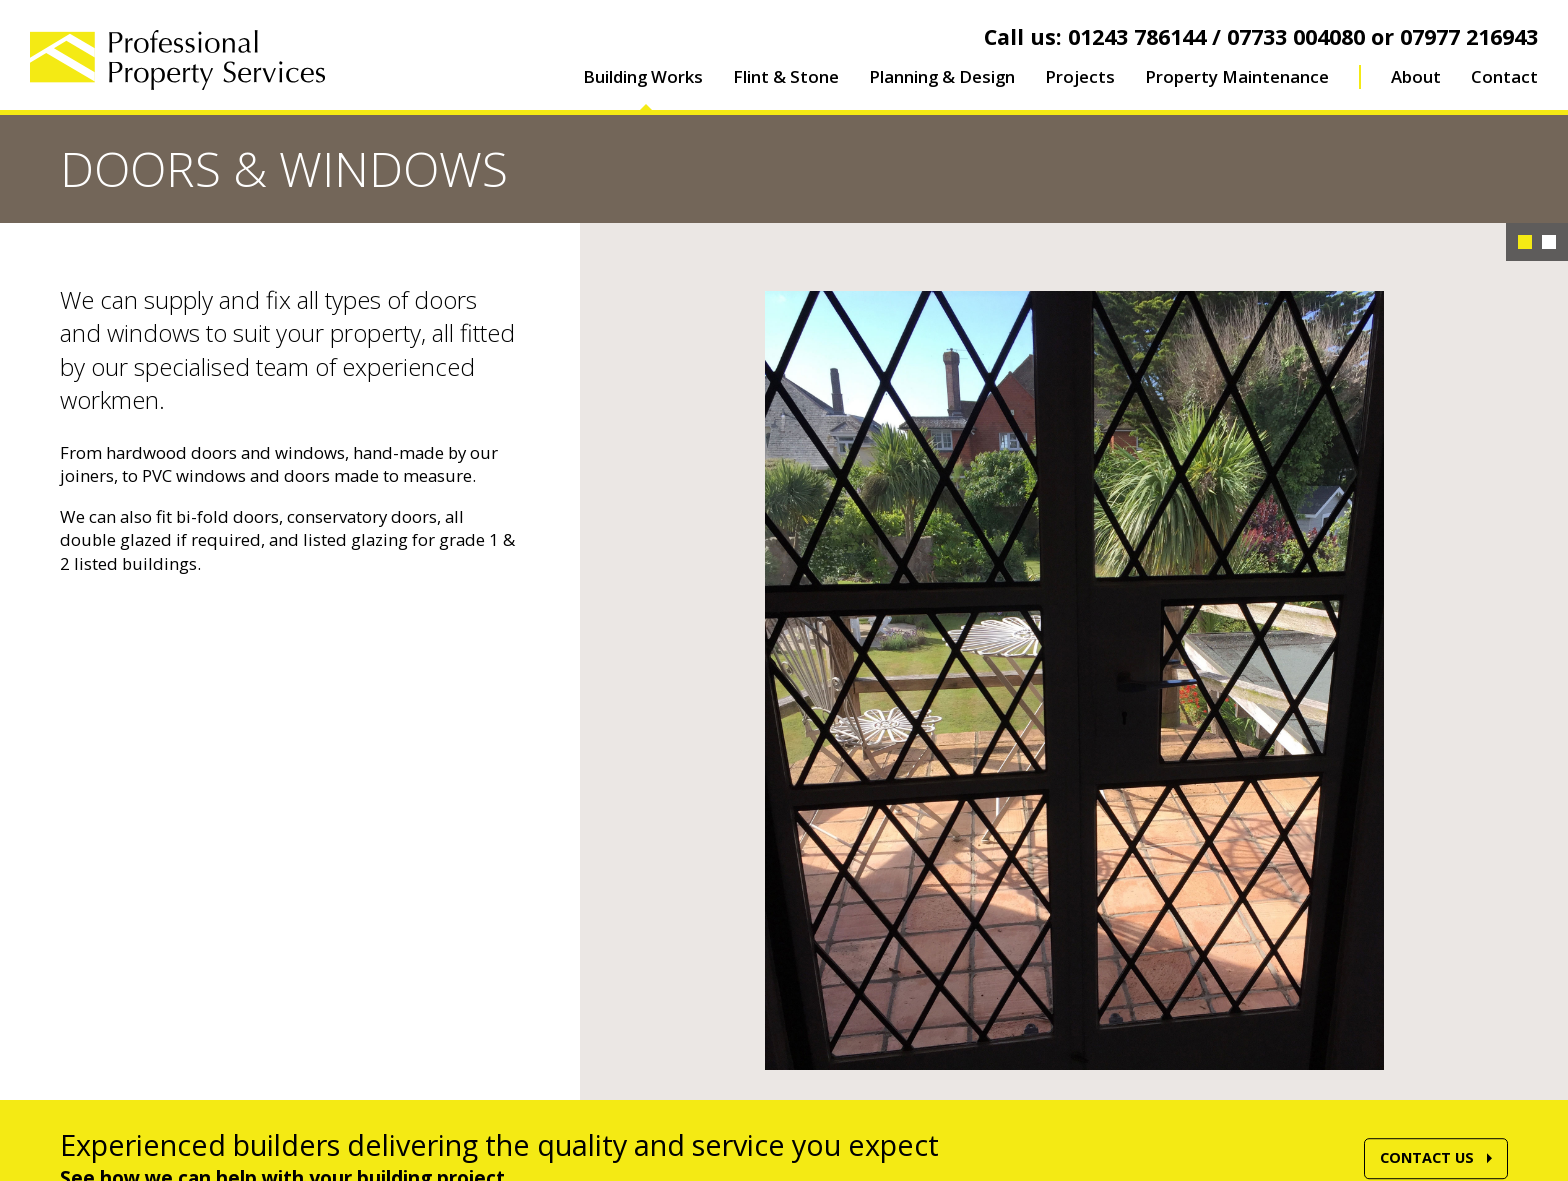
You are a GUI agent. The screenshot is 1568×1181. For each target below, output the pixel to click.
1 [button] (1525, 242)
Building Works (643, 76)
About (1416, 76)
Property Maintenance (1237, 76)
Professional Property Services (177, 60)
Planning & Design (942, 76)
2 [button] (1549, 242)
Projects (1080, 76)
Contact (1504, 76)
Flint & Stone (786, 76)
